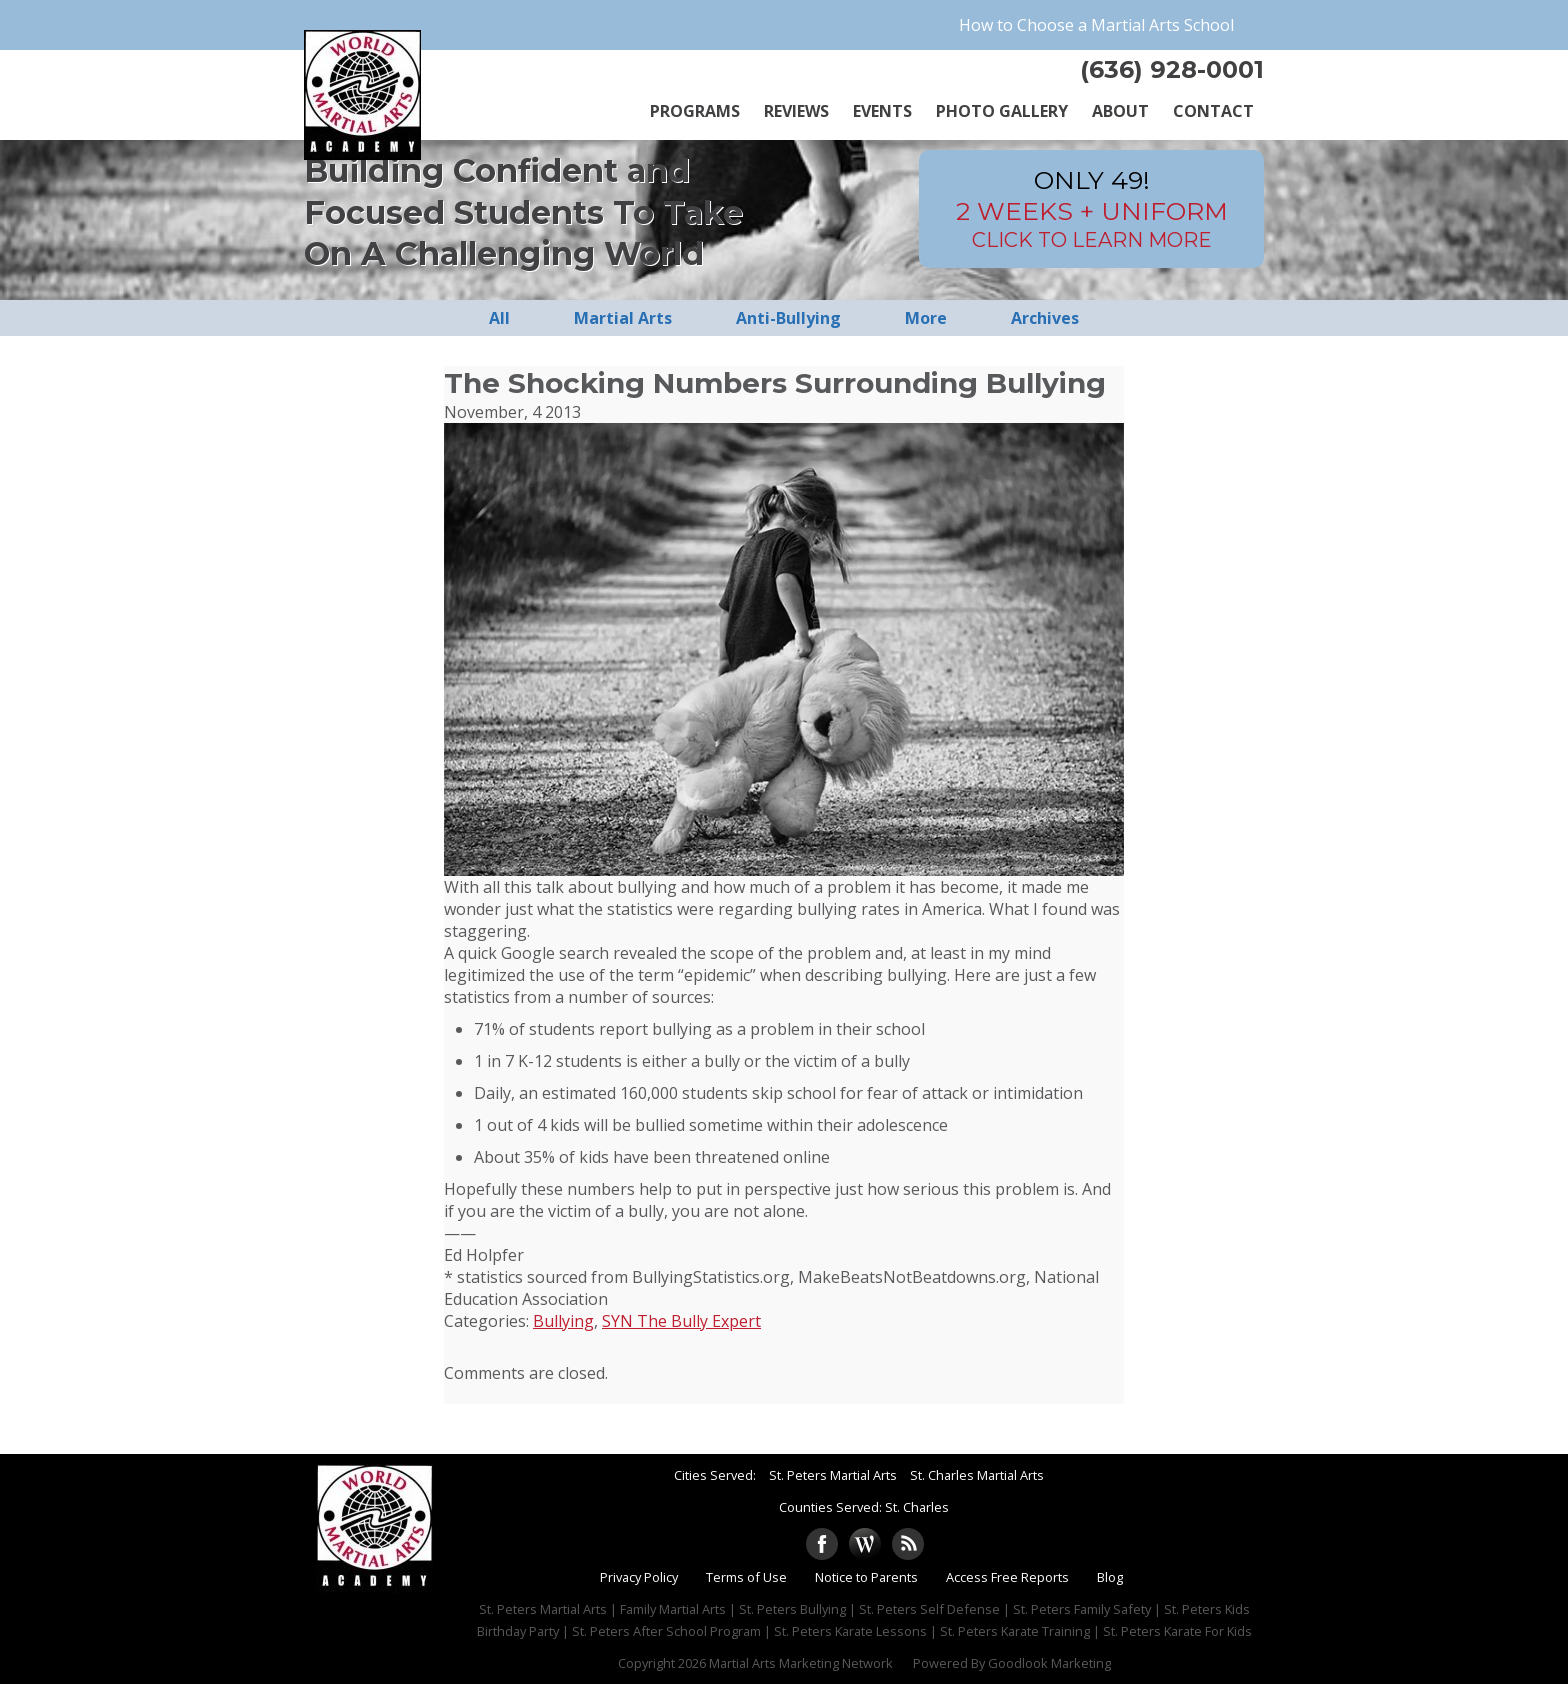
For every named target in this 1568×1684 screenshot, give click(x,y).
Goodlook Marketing (1049, 1663)
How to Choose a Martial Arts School (1096, 25)
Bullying (563, 1321)
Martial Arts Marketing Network (801, 1663)
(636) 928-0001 (1172, 69)
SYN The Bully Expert (681, 1321)
